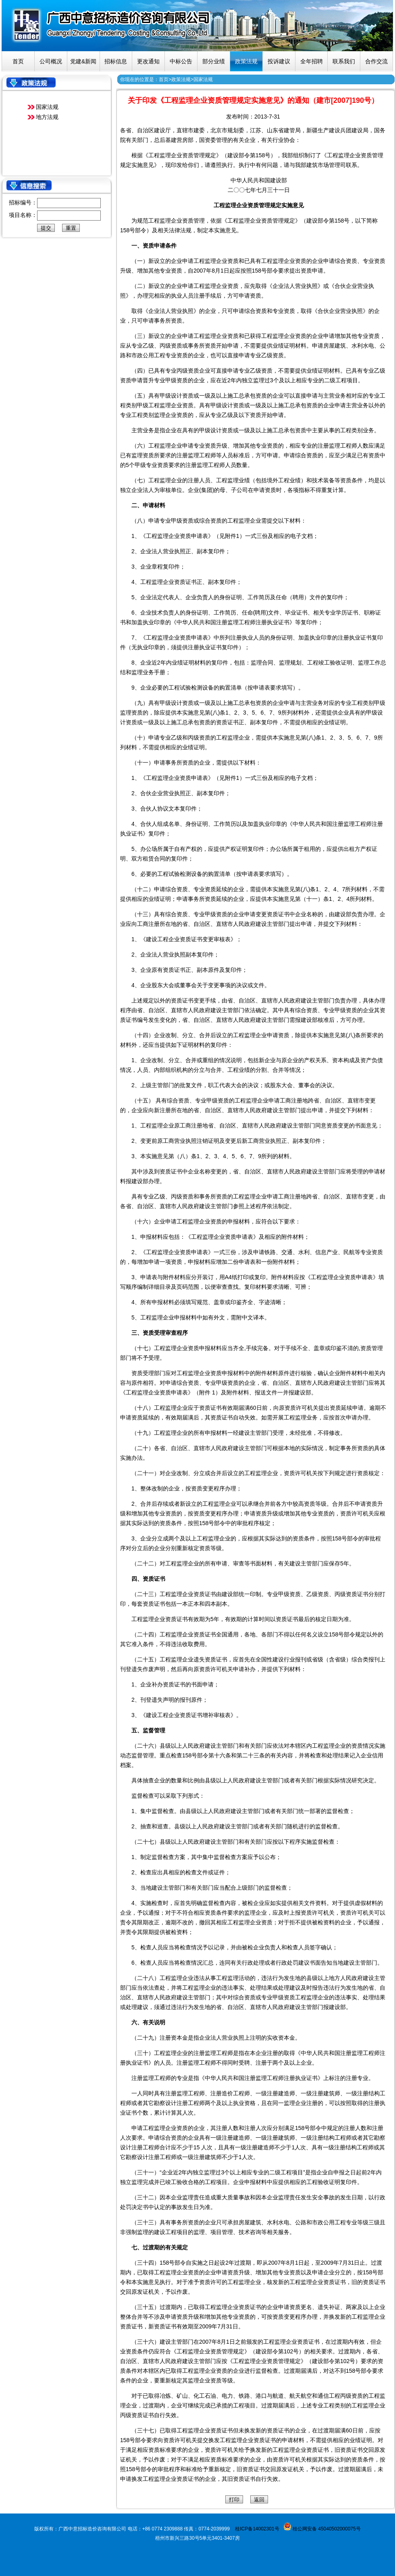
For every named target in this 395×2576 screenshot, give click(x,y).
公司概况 (51, 61)
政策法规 (246, 61)
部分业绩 (213, 61)
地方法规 (47, 117)
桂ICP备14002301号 (257, 2529)
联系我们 (344, 61)
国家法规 (47, 107)
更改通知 (148, 61)
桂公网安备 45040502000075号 (326, 2529)
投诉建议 (279, 61)
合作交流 (376, 61)
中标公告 (181, 61)
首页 (18, 61)
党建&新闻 (83, 61)
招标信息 (115, 61)
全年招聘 (311, 61)
